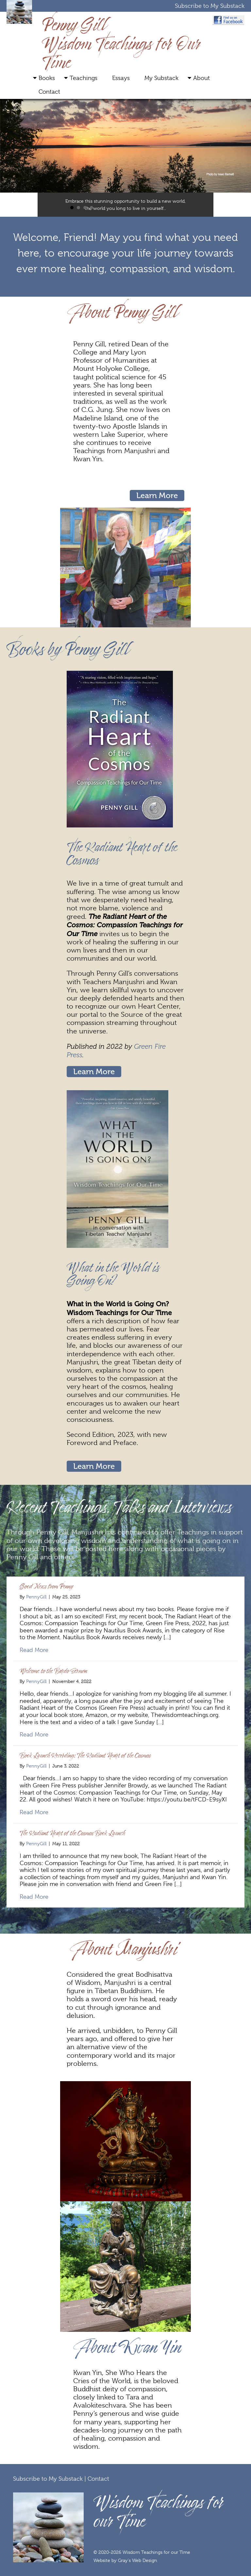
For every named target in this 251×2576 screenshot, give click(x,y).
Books (47, 78)
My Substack (161, 78)
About (201, 78)
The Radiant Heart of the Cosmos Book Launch (72, 1833)
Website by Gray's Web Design (125, 2560)
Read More (34, 1650)
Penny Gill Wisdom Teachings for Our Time (121, 43)
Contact (49, 91)
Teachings (83, 78)
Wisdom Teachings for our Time (158, 2511)
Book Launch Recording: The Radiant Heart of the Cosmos (85, 1755)
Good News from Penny (46, 1586)
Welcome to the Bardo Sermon (53, 1670)
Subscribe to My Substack (209, 6)
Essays (121, 78)
